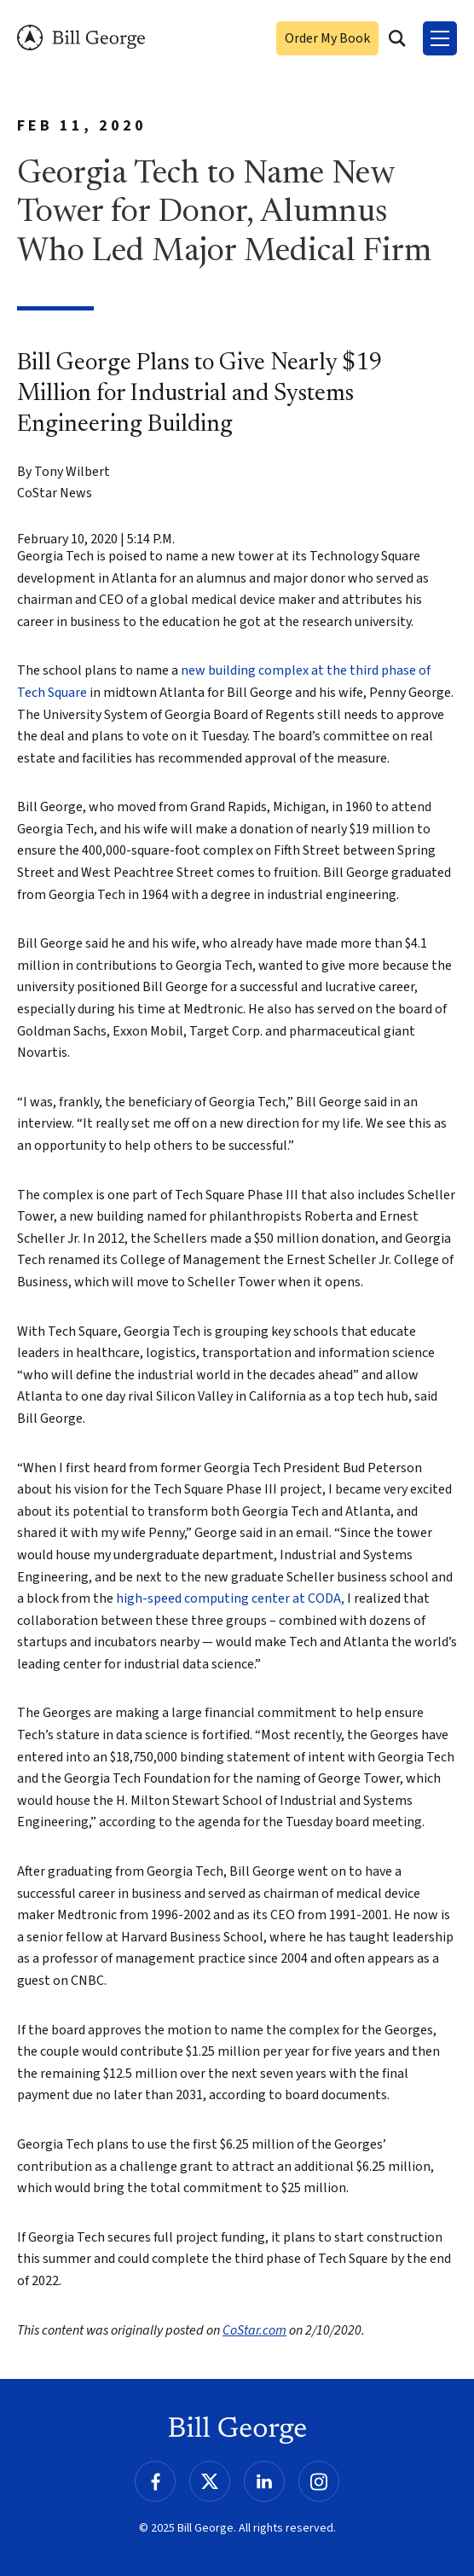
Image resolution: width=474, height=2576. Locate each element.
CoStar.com (254, 2330)
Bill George (81, 38)
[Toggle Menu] (440, 38)
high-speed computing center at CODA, (230, 1598)
